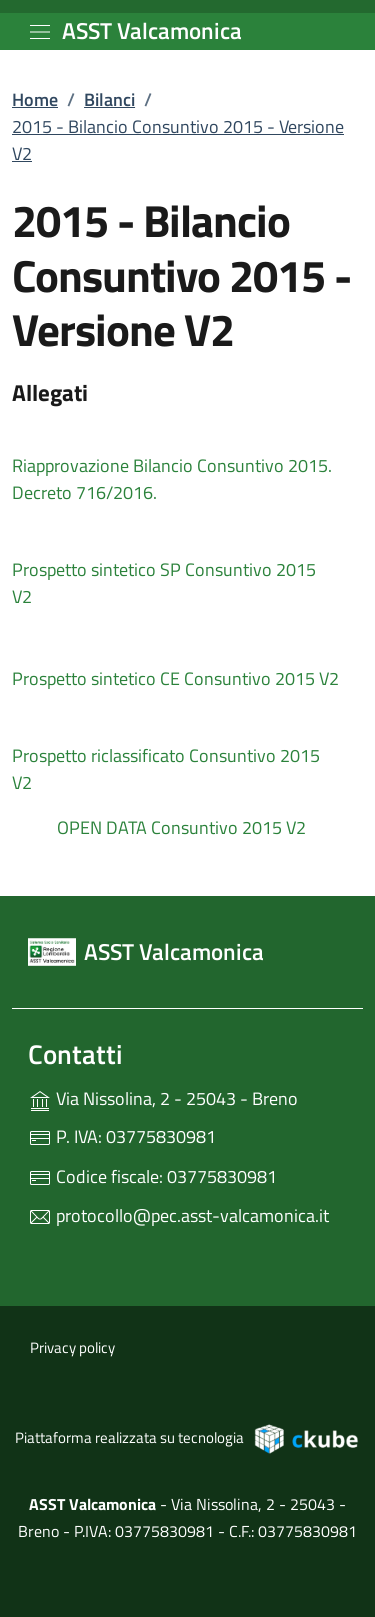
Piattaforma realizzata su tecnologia (187, 1438)
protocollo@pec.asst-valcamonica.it (178, 1215)
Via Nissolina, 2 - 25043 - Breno (187, 1096)
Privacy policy (72, 1347)
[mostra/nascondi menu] (40, 32)
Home (35, 99)
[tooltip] (187, 463)
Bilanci (109, 99)
